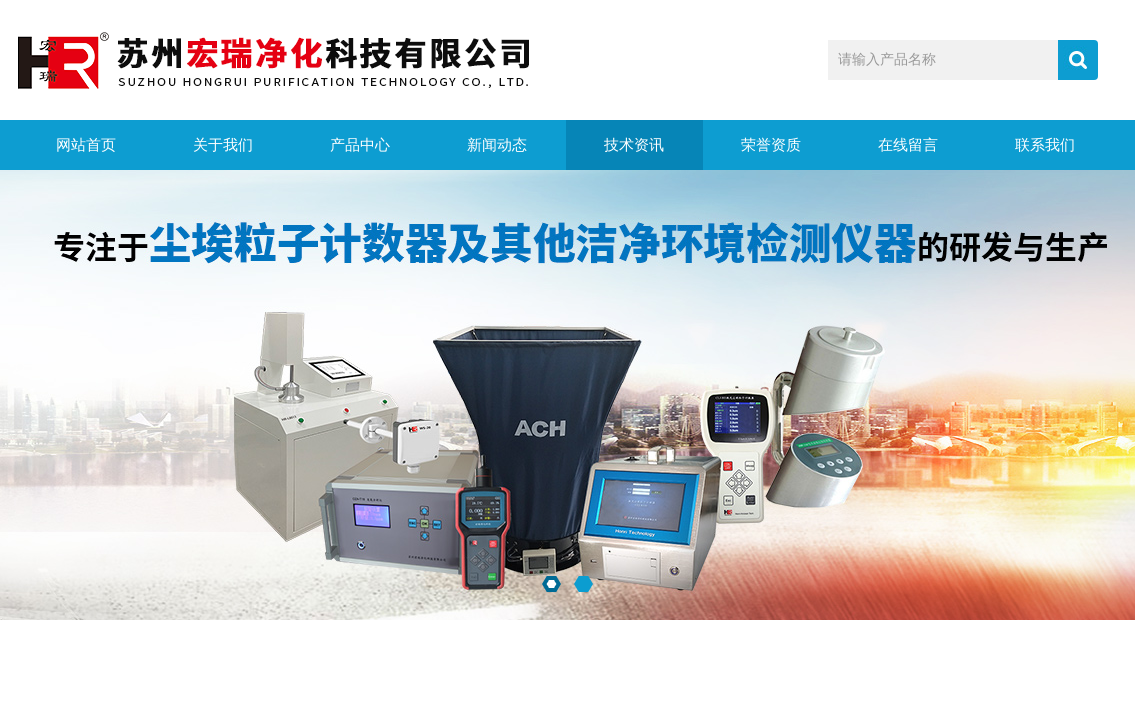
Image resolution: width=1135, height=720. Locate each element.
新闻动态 (497, 145)
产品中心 (360, 145)
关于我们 (223, 145)
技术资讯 (634, 145)
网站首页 (86, 145)
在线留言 (908, 145)
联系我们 (1045, 145)
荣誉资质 (771, 145)
